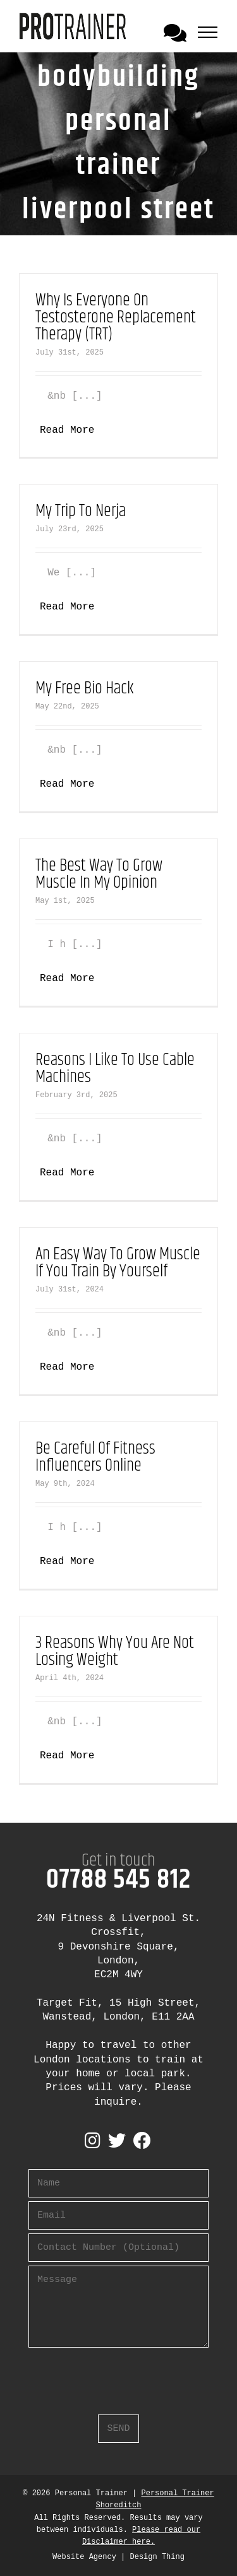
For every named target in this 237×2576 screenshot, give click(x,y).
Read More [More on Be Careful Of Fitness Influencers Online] (67, 1561)
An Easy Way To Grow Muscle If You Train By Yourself (117, 1263)
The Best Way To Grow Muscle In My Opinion (98, 874)
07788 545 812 (118, 1880)
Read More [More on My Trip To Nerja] (67, 607)
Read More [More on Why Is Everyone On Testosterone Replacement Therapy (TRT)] (67, 430)
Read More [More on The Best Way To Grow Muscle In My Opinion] (67, 978)
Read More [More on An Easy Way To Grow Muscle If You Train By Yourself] (67, 1367)
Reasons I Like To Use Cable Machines (115, 1068)
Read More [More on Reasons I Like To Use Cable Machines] (67, 1173)
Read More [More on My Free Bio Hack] (67, 784)
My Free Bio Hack (84, 689)
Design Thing (157, 2557)
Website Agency (84, 2557)
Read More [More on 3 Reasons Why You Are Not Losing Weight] (67, 1755)
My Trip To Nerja (80, 511)
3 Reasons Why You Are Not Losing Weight (114, 1651)
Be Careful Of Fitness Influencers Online (95, 1457)
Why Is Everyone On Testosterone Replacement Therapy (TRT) (115, 318)
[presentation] (124, 2376)
